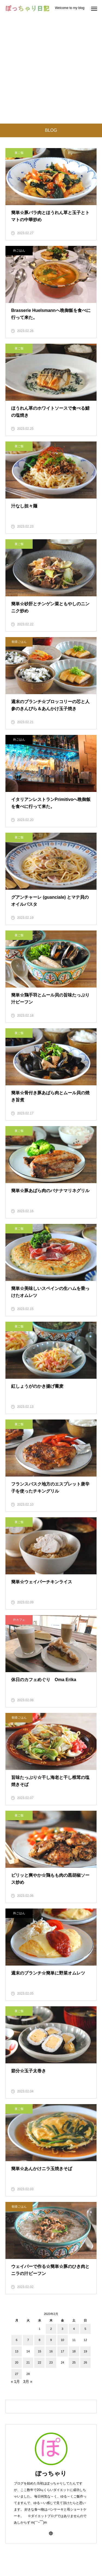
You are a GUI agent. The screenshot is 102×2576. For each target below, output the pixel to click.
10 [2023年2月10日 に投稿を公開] (62, 2340)
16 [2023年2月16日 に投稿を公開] (50, 2351)
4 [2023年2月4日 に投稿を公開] (74, 2328)
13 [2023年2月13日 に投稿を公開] (16, 2351)
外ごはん (19, 250)
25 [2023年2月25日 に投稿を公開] (74, 2362)
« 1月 (15, 2381)
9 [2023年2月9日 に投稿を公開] (51, 2340)
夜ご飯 (19, 152)
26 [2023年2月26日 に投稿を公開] (85, 2362)
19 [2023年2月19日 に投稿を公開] (85, 2351)
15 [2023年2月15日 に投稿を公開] (39, 2351)
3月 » (27, 2381)
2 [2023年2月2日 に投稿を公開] (51, 2328)
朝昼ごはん (19, 641)
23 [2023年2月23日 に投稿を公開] (50, 2362)
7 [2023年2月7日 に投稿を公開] (28, 2340)
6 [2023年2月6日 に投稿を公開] (16, 2340)
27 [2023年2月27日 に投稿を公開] (16, 2374)
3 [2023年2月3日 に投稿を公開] (62, 2328)
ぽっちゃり (51, 2473)
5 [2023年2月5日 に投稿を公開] (85, 2328)
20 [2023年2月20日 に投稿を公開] (16, 2362)
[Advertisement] (51, 70)
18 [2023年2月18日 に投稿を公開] (74, 2351)
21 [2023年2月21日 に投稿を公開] (28, 2362)
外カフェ (19, 1619)
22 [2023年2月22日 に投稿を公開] (39, 2362)
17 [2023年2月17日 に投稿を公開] (62, 2351)
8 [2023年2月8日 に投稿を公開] (39, 2340)
